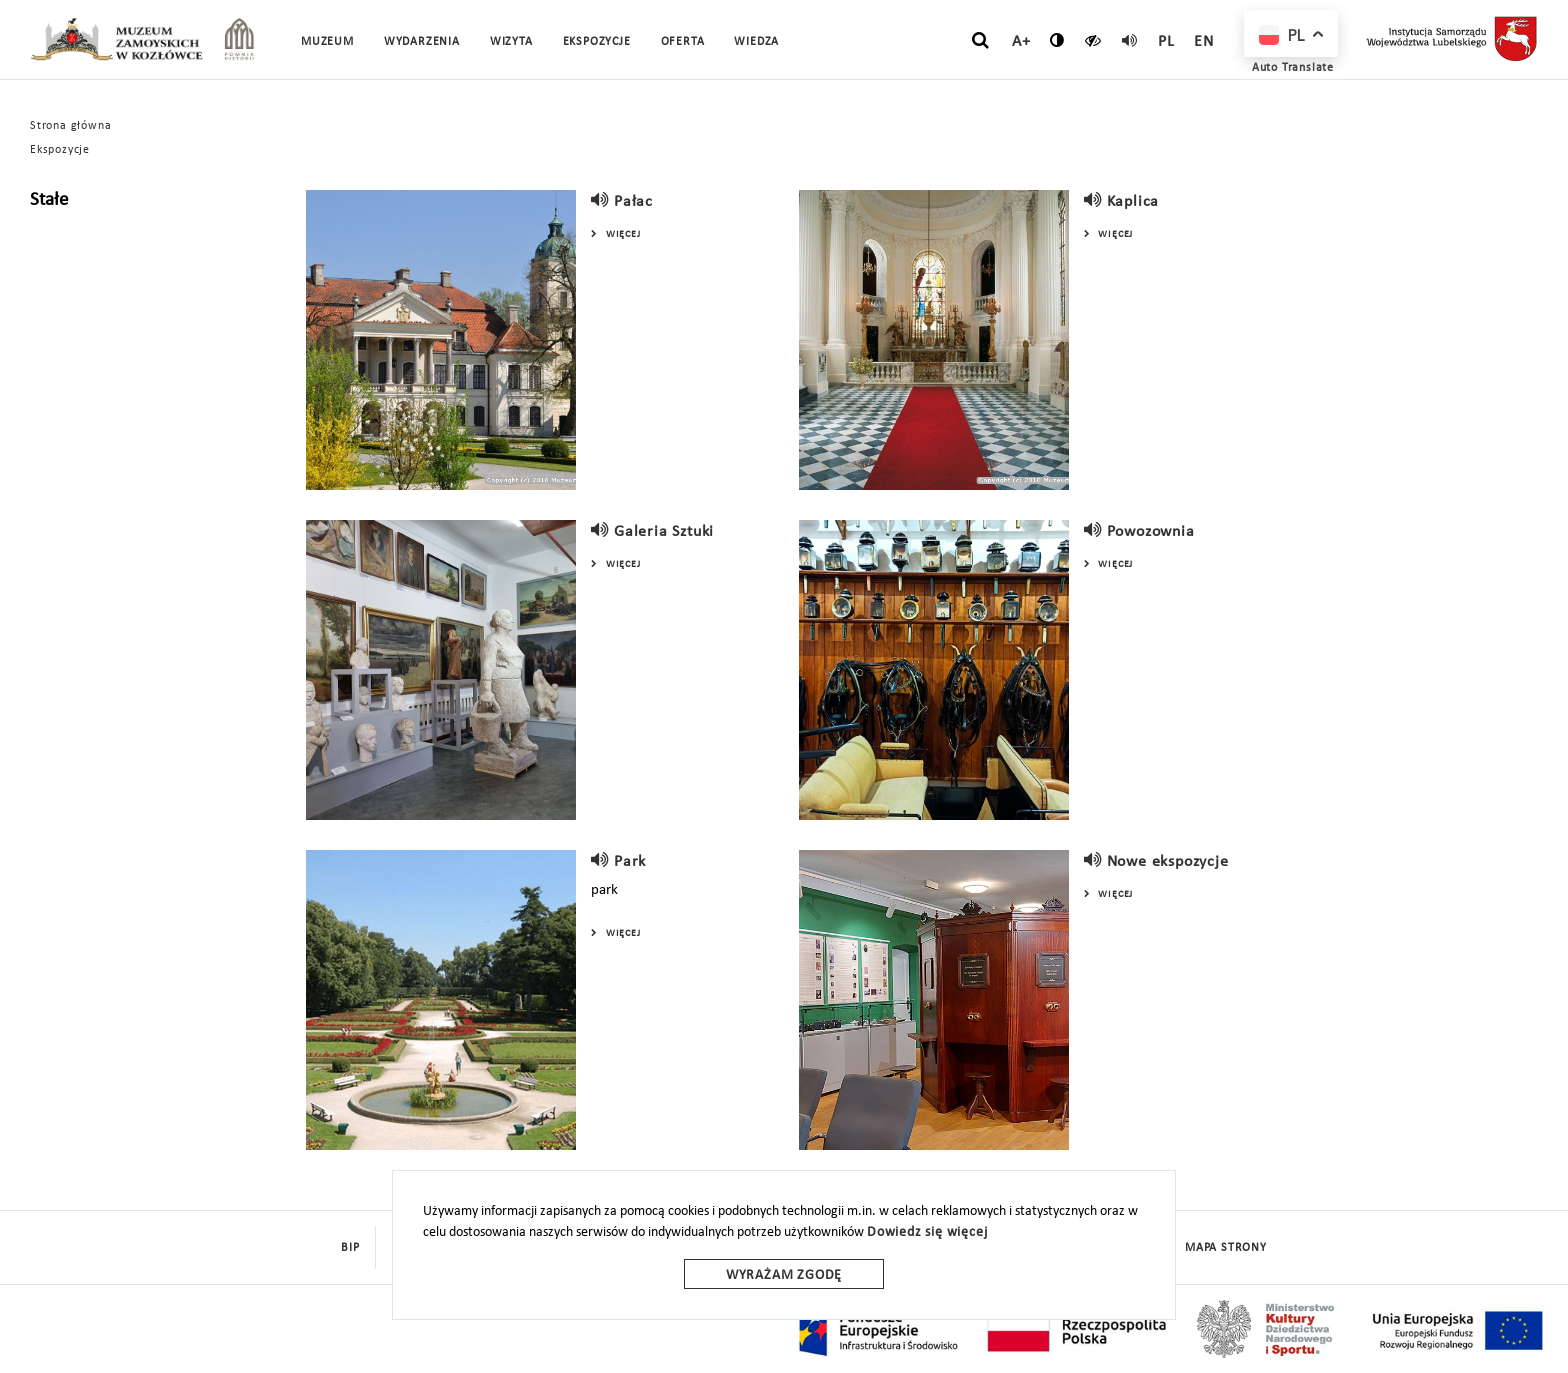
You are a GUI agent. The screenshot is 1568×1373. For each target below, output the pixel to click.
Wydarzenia (422, 42)
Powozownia (1151, 532)
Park (630, 862)
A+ (1021, 42)
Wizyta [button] (511, 42)
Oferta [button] (683, 42)
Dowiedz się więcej (927, 1232)
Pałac (633, 202)
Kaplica (1133, 202)
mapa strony (1226, 1248)
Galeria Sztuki (664, 532)
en (1204, 42)
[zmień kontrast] (1057, 40)
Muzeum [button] (327, 42)
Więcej (615, 234)
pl (1166, 42)
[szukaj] (980, 41)
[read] (1130, 40)
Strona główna (70, 126)
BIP (350, 1248)
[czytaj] (1093, 40)
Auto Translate (1293, 68)
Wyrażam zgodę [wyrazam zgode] (784, 1275)
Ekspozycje (60, 150)
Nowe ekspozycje (1168, 862)
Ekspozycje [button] (597, 42)
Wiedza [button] (756, 42)
